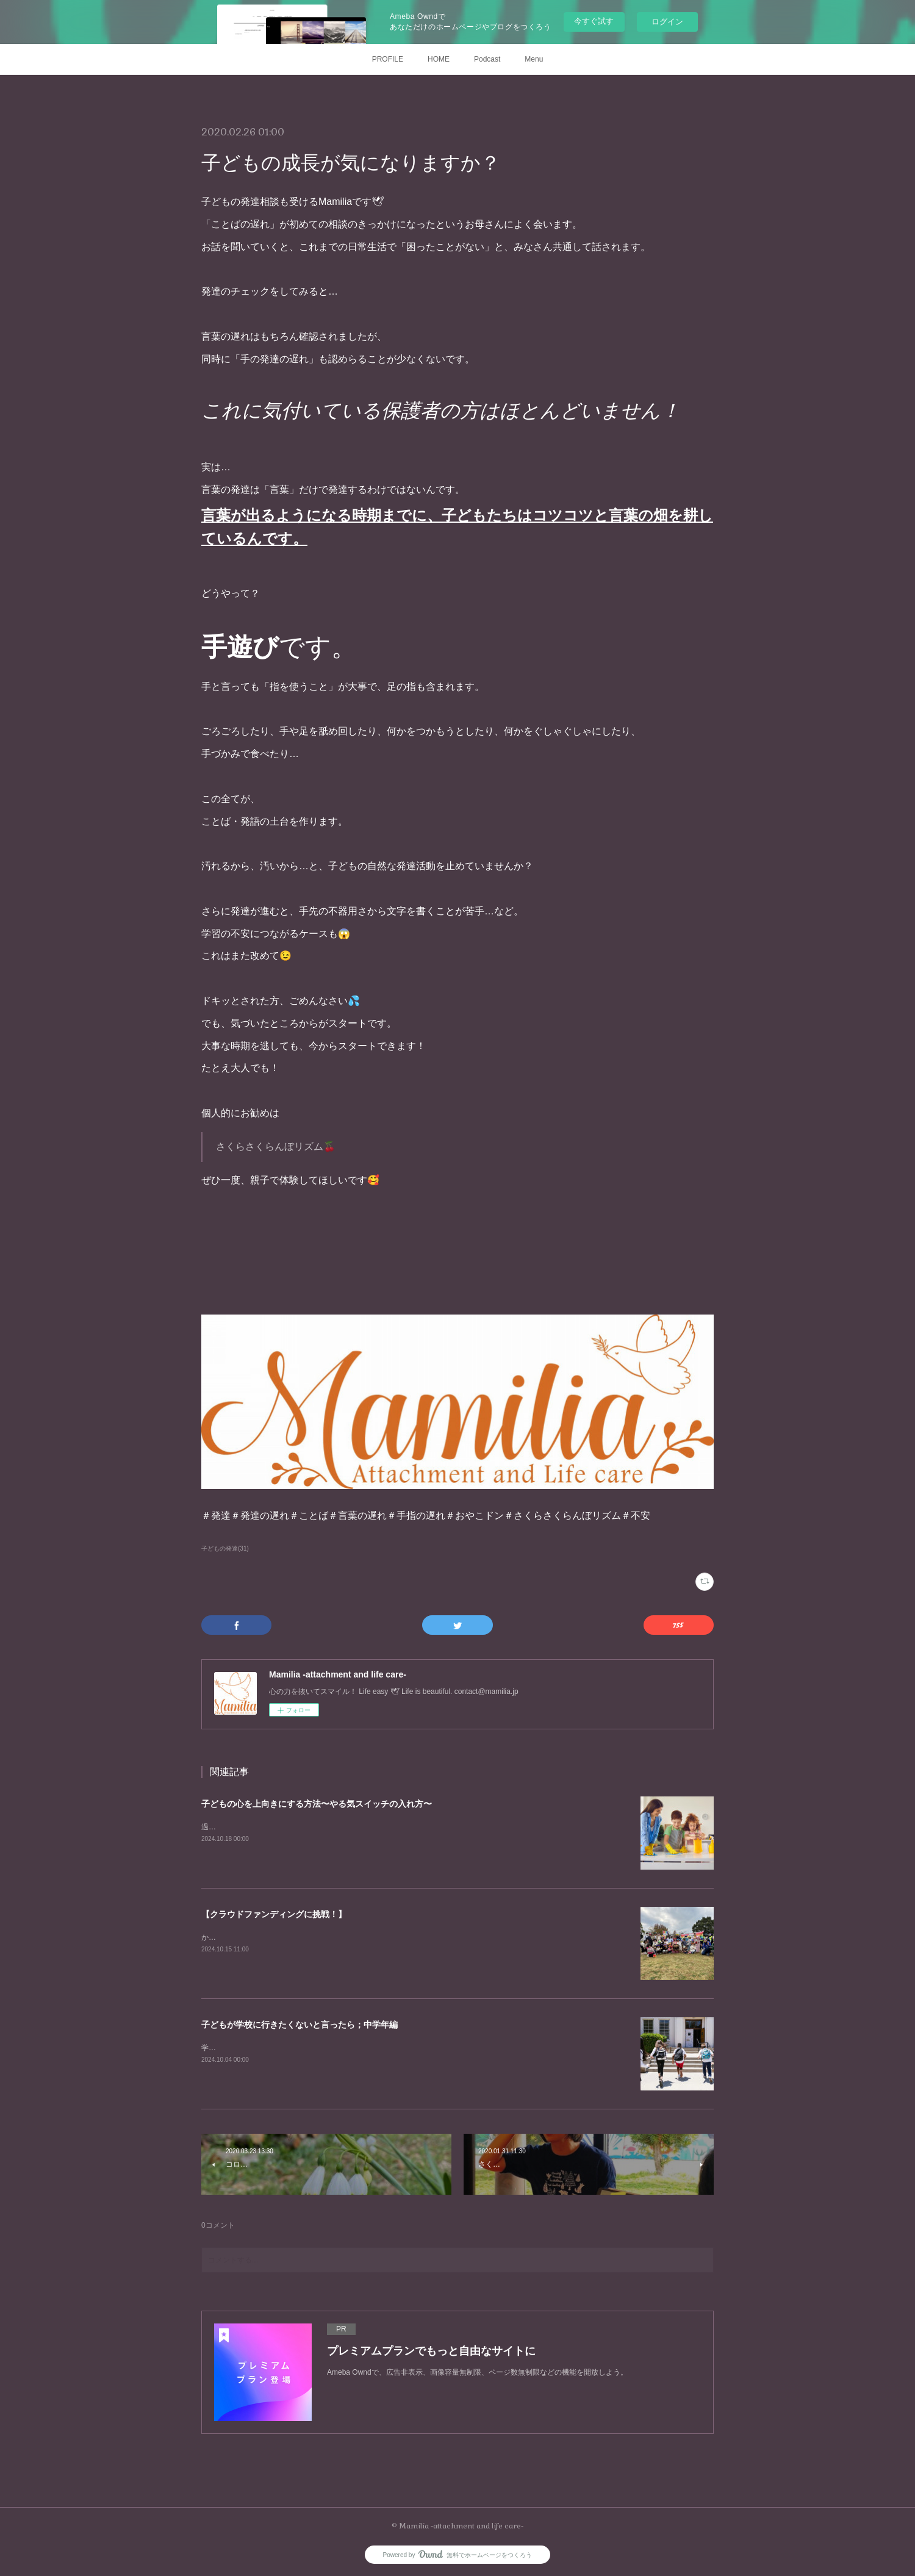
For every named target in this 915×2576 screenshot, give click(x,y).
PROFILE (387, 59)
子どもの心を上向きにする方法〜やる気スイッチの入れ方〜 (316, 1804)
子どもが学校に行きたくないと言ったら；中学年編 (299, 2024)
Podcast (487, 59)
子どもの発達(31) (225, 1548)
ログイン (667, 21)
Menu (534, 59)
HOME (439, 59)
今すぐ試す (594, 21)
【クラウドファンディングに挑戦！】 (273, 1914)
